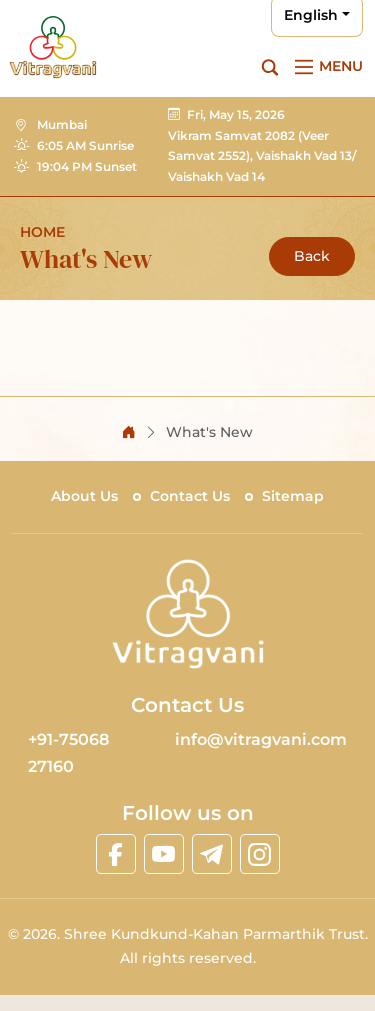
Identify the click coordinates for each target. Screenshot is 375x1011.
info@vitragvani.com (261, 739)
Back (312, 256)
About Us (84, 496)
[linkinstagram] (260, 854)
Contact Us (190, 496)
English (311, 15)
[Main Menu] (326, 67)
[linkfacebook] (116, 854)
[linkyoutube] (164, 854)
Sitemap (293, 496)
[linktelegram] (212, 854)
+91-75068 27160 (68, 753)
